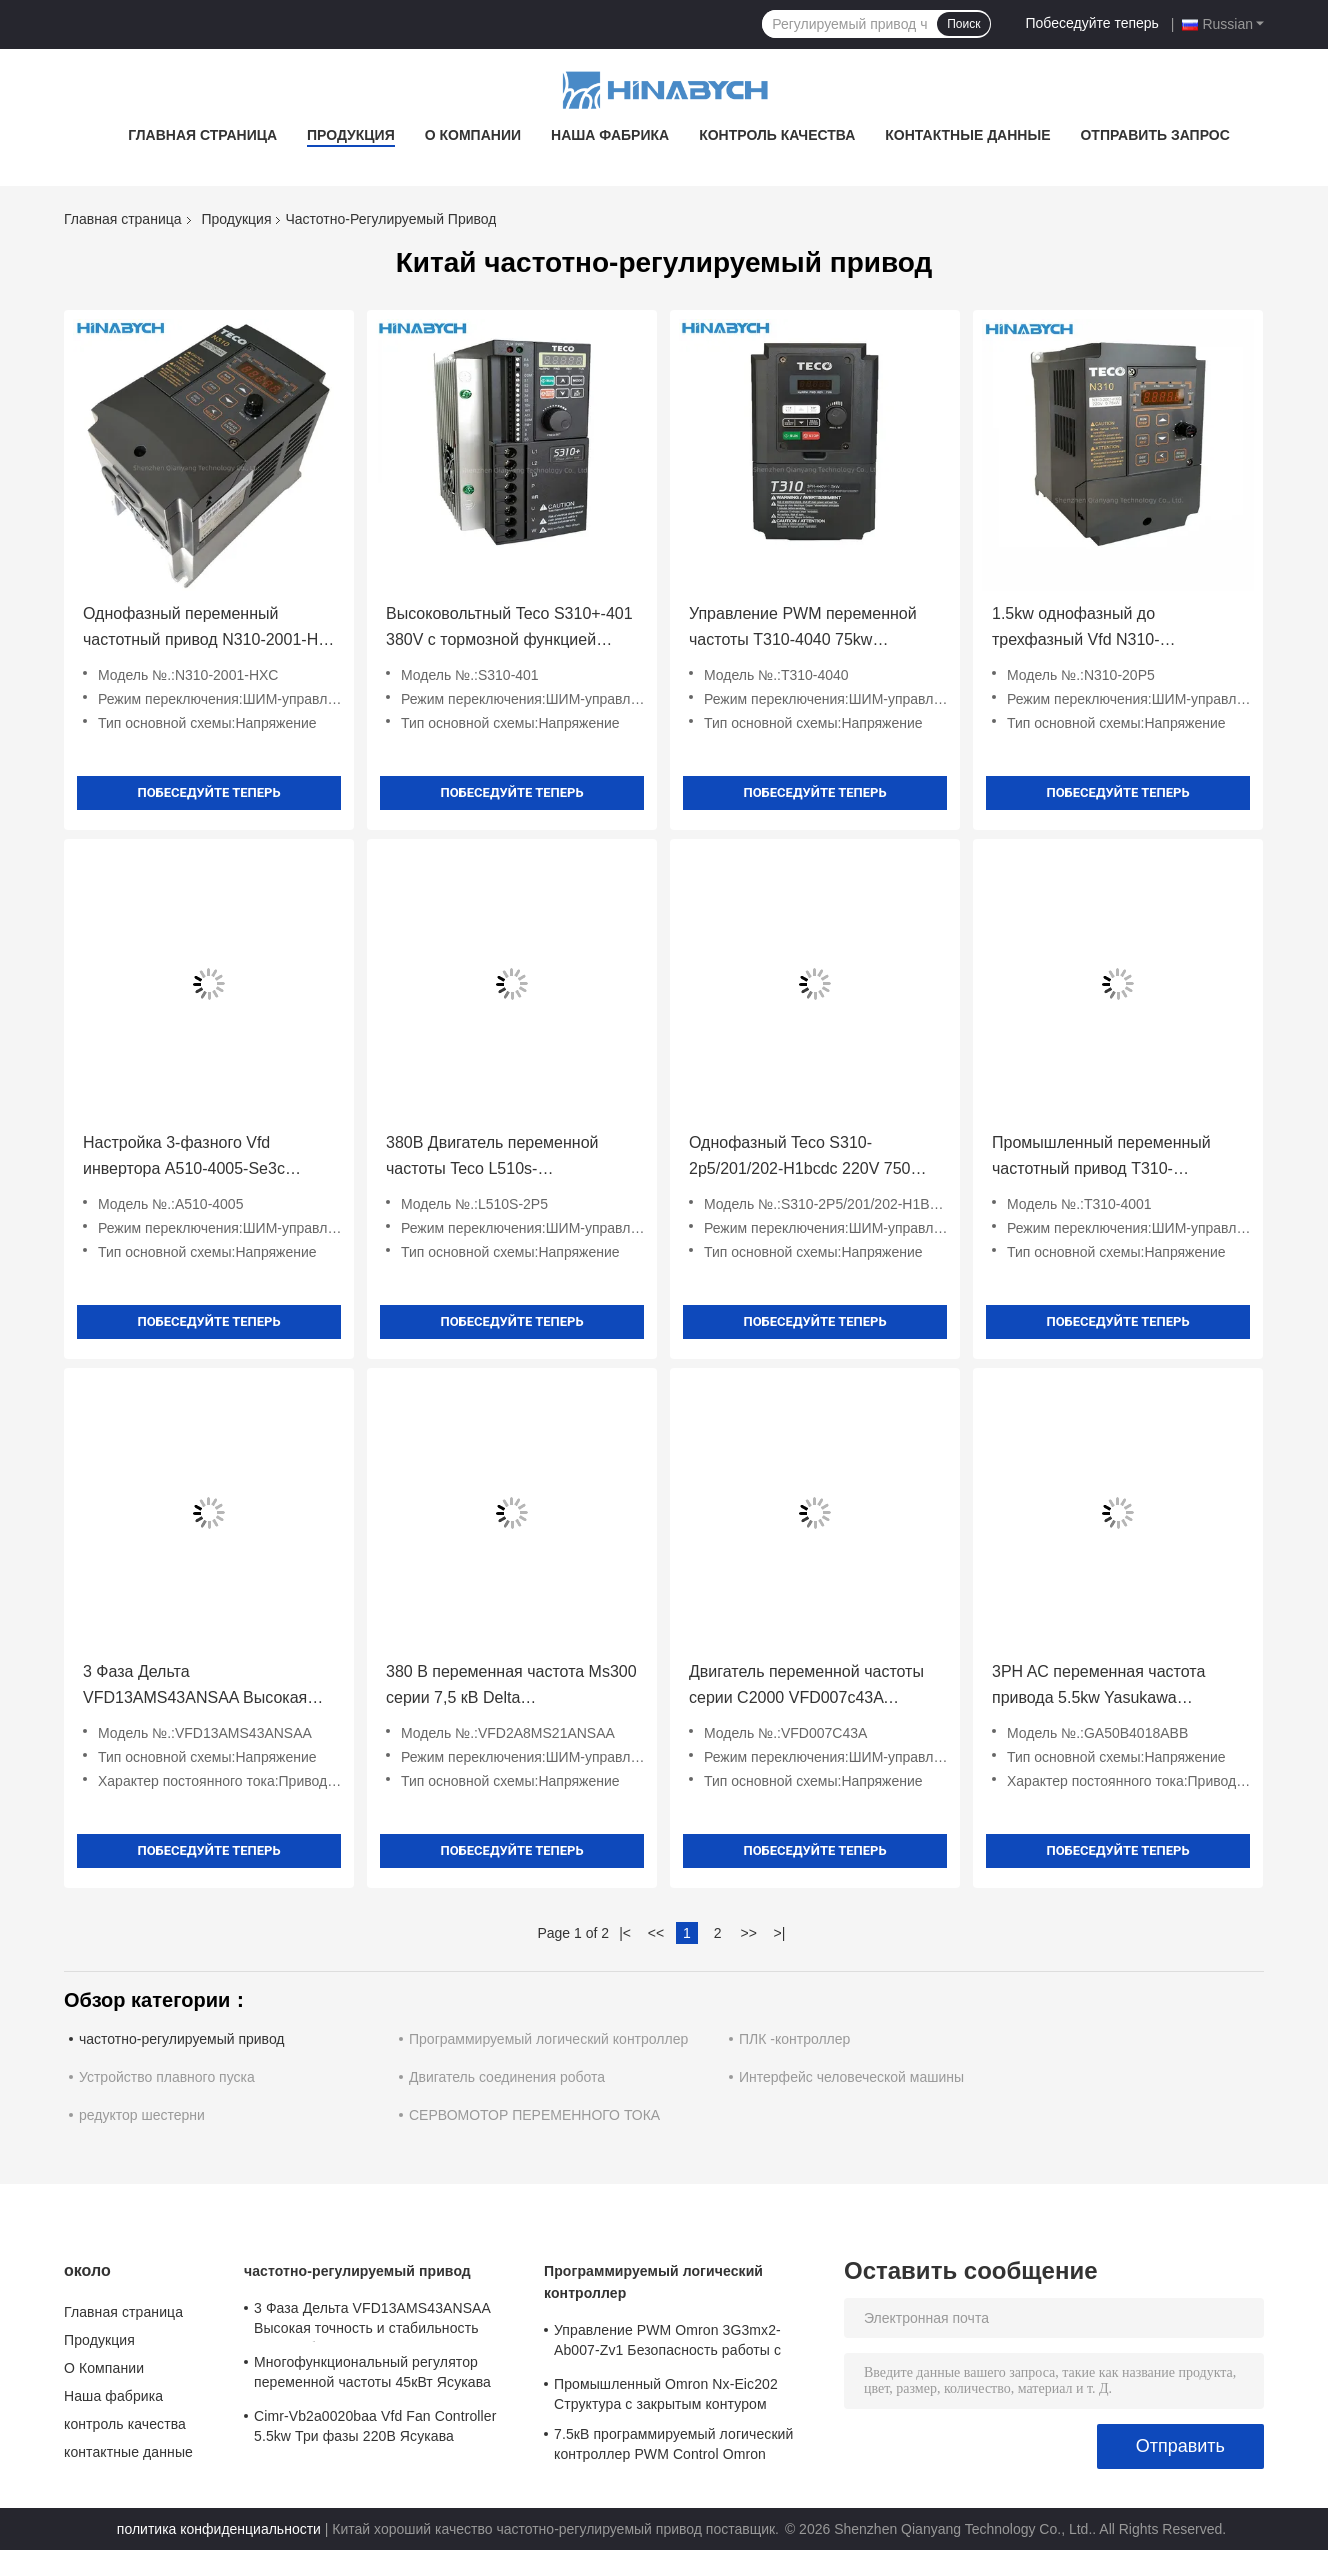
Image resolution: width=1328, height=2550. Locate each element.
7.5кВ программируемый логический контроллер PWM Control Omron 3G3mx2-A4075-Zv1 (673, 2447)
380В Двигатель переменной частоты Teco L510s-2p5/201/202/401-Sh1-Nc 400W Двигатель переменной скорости (506, 1158)
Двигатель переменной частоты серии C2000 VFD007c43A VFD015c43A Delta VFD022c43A (807, 1687)
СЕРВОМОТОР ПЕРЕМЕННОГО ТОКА (534, 2115)
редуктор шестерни (142, 2115)
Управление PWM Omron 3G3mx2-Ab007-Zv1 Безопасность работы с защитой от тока (667, 2343)
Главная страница (202, 135)
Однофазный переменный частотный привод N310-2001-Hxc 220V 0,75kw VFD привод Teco (208, 629)
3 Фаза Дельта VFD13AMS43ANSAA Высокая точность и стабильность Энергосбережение (195, 1687)
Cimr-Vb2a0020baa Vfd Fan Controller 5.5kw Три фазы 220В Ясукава (375, 2426)
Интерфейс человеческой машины (851, 2077)
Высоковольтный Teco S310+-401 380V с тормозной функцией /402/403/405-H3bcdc (509, 629)
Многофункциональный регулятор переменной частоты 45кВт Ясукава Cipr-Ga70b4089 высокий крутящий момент (372, 2375)
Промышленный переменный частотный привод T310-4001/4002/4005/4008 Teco (1101, 1158)
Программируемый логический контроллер (548, 2039)
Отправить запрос (1154, 135)
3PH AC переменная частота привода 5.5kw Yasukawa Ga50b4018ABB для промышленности (1098, 1687)
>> (748, 1933)
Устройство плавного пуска (167, 2077)
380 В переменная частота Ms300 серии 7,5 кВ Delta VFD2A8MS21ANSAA (511, 1687)
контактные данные (967, 135)
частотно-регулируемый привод (182, 2039)
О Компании (473, 135)
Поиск (963, 24)
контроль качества (777, 135)
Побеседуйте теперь (1091, 23)
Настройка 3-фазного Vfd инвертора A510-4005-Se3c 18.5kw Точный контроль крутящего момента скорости (191, 1158)
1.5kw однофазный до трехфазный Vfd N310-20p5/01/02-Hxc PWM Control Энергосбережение (1098, 629)
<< (656, 1933)
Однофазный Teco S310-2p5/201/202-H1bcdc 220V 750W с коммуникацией (813, 1158)
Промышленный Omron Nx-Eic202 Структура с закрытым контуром (666, 2394)
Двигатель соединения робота (507, 2077)
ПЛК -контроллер (794, 2039)
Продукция (351, 135)
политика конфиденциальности (219, 2529)
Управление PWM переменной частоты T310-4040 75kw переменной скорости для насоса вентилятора (813, 629)
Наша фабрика (610, 135)
